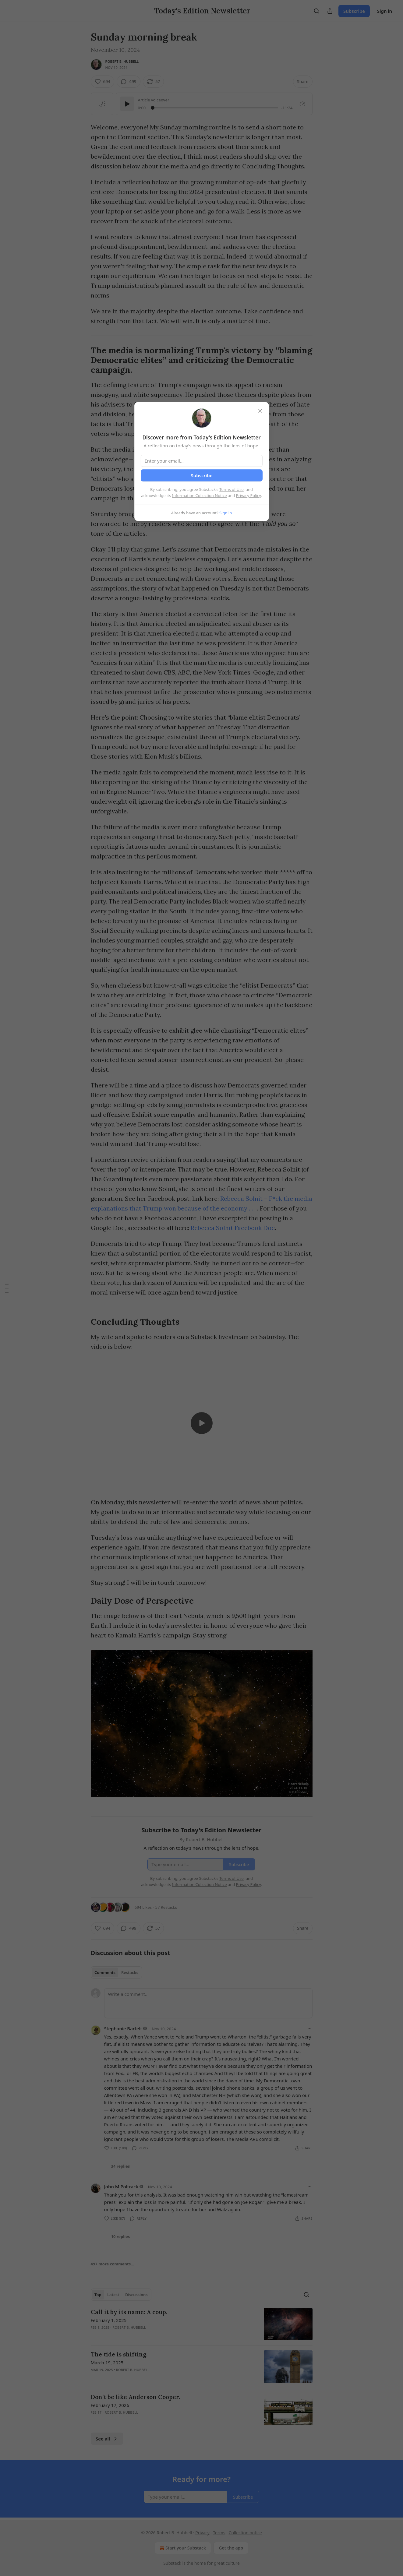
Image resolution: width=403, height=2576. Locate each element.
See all (107, 2439)
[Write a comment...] (208, 2003)
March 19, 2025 (107, 2362)
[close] (260, 411)
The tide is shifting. (119, 2354)
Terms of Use (231, 489)
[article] (201, 2324)
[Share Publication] (330, 11)
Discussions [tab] (136, 2294)
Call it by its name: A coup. (129, 2312)
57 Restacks (166, 1907)
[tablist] (116, 1972)
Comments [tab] (104, 1972)
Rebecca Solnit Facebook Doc (233, 1228)
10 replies (120, 2236)
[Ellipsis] (309, 2028)
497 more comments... (112, 2264)
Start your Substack (182, 2548)
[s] (202, 1423)
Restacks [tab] (129, 1972)
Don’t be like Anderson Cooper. (135, 2397)
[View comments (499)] (128, 82)
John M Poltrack (121, 2186)
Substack (172, 2563)
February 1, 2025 (109, 2320)
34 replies (120, 2166)
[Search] (316, 11)
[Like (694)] (103, 82)
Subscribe (354, 11)
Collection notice (245, 2532)
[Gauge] (302, 104)
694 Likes (143, 1907)
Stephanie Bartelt (123, 2028)
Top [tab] (97, 2294)
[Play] (127, 104)
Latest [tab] (113, 2294)
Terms (219, 2532)
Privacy (202, 2532)
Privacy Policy (248, 495)
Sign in (384, 11)
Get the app (231, 2548)
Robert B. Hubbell (122, 61)
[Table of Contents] (6, 1288)
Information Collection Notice (199, 495)
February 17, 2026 (110, 2405)
